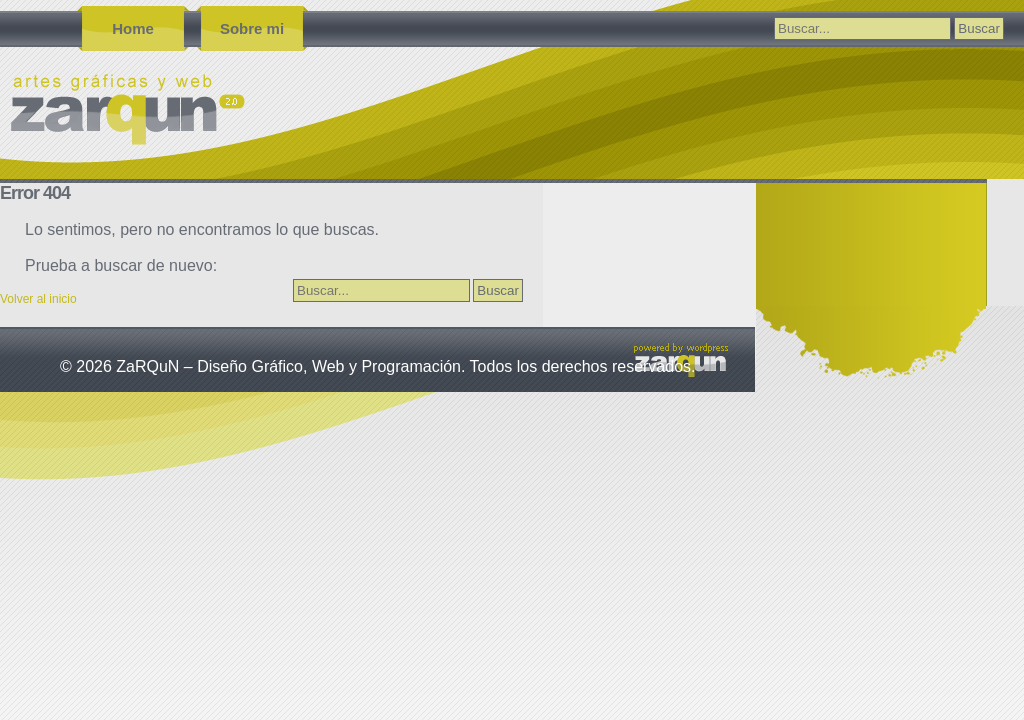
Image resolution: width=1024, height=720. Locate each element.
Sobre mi (252, 28)
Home (133, 28)
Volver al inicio (38, 299)
